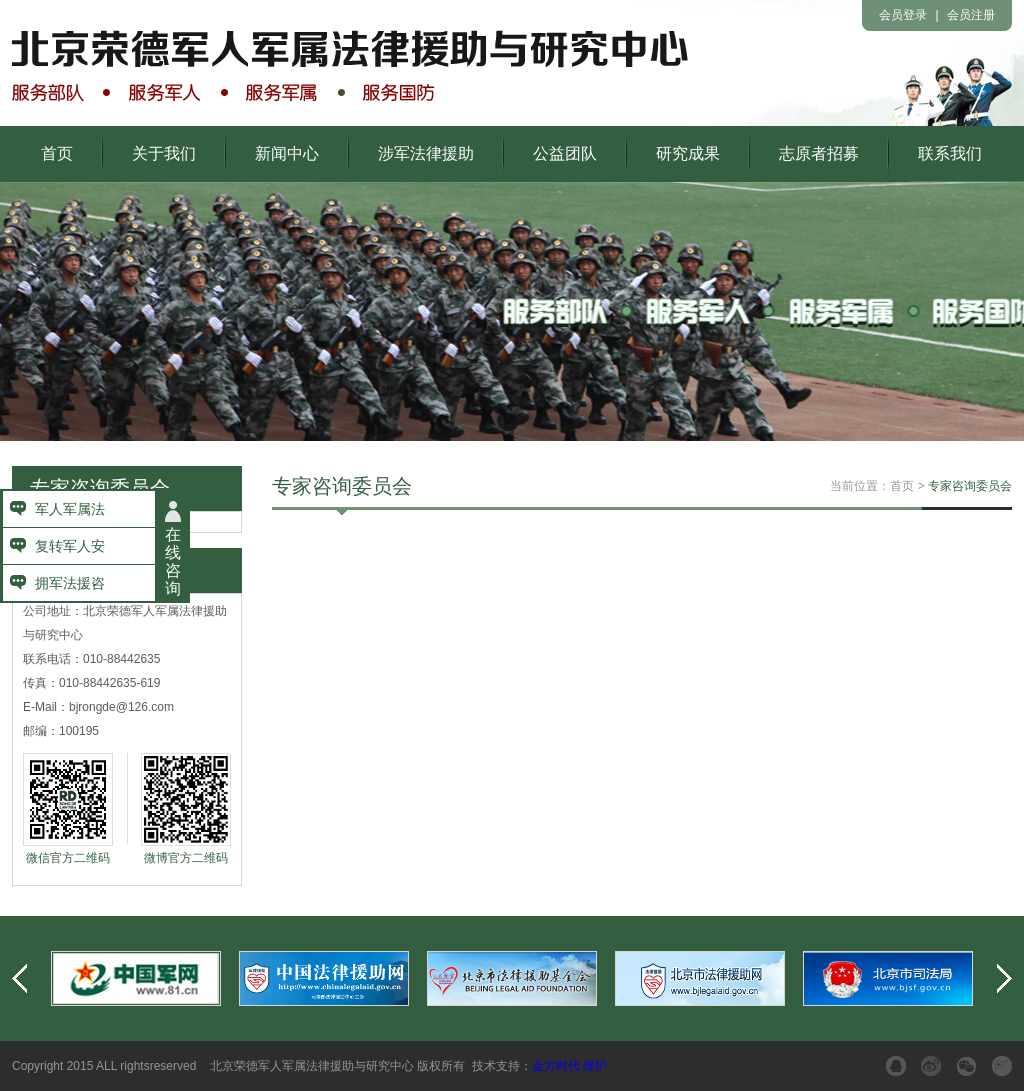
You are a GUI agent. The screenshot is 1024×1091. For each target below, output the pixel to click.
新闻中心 (287, 153)
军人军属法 (70, 509)
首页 (57, 153)
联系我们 (950, 153)
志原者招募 (819, 153)
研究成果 (688, 153)
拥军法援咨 (70, 583)
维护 (595, 1066)
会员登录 (903, 15)
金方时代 (556, 1066)
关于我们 (164, 153)
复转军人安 (70, 546)
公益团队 (565, 153)
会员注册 (971, 15)
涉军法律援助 (426, 153)
